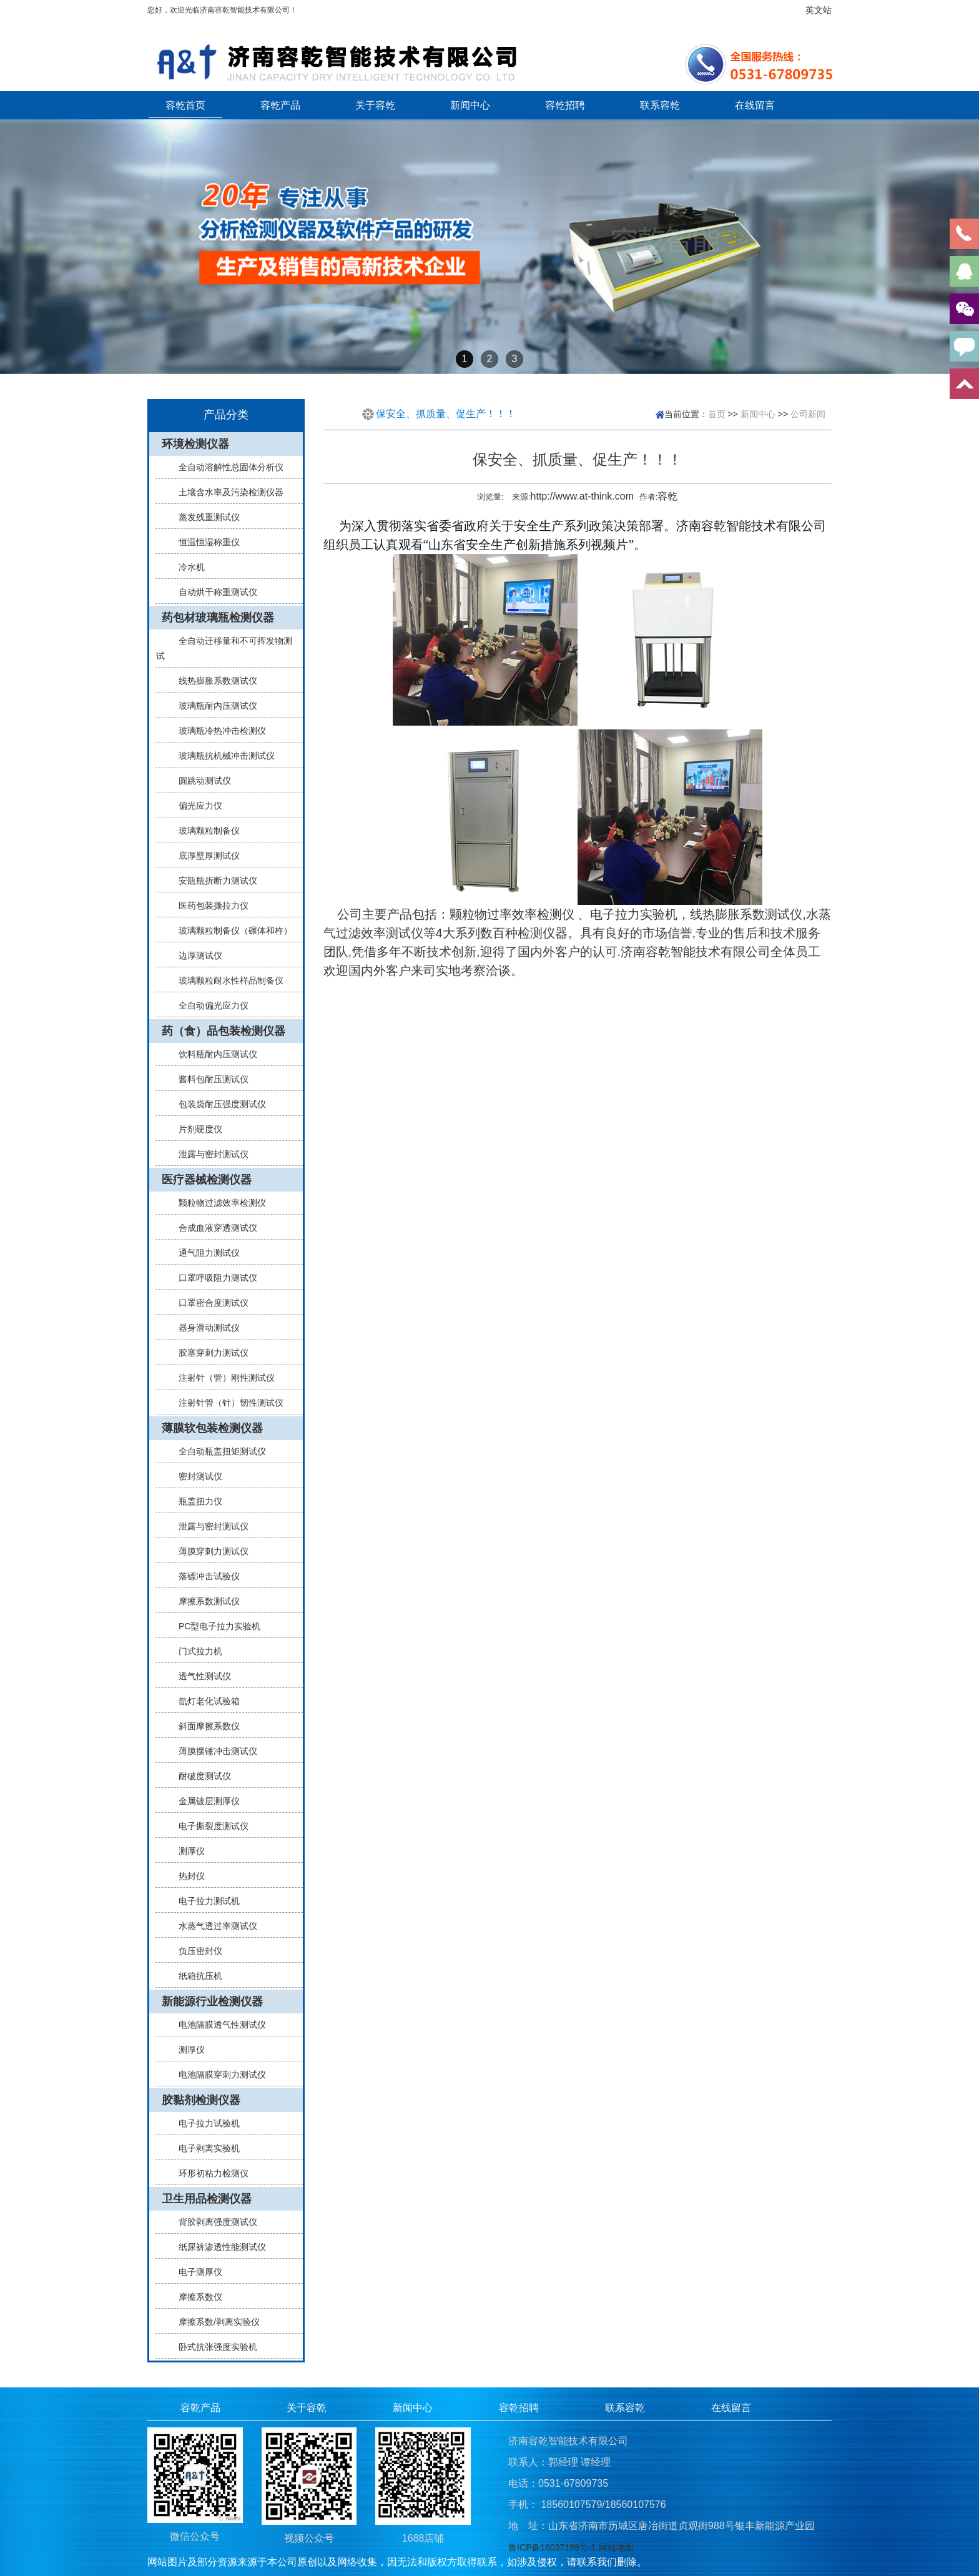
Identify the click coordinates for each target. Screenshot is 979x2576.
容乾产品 (280, 105)
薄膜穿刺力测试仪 (208, 1551)
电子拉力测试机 (204, 1901)
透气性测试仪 (200, 1676)
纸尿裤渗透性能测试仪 (217, 2247)
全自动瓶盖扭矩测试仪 (217, 1451)
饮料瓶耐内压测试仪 (213, 1054)
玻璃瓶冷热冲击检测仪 (217, 731)
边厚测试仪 (195, 955)
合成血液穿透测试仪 (213, 1228)
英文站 (818, 10)
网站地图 (616, 2547)
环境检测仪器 (195, 444)
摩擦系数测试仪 (204, 1601)
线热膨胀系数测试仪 (213, 681)
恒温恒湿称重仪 (204, 542)
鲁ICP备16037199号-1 (552, 2547)
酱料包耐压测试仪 (208, 1079)
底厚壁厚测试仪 (204, 856)
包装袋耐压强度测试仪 (217, 1104)
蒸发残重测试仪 (204, 517)
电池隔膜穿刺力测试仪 (217, 2075)
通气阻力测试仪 (204, 1253)
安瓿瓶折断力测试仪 (213, 881)
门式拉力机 (195, 1651)
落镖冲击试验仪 (204, 1576)
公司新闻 (807, 414)
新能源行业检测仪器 (212, 2001)
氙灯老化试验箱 (204, 1701)
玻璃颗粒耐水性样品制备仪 (226, 980)
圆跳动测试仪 (200, 781)
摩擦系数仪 (195, 2297)
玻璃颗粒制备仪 (204, 831)
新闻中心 (470, 105)
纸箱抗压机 (195, 1976)
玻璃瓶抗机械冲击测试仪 (222, 756)
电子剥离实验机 (204, 2148)
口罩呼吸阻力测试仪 (213, 1278)
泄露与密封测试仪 (208, 1154)
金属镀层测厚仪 (204, 1801)
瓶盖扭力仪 (195, 1501)
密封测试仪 (195, 1476)
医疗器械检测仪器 (207, 1179)
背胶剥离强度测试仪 (213, 2222)
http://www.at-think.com (582, 496)
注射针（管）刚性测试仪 (222, 1378)
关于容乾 (375, 105)
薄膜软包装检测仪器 (212, 1428)
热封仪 (187, 1876)
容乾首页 (185, 105)
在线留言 (755, 105)
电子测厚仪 (195, 2272)
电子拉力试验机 (204, 2123)
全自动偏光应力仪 (208, 1005)
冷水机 (187, 567)
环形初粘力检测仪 (208, 2173)
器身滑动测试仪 (204, 1328)
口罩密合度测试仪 (208, 1303)
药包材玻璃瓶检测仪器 (218, 617)
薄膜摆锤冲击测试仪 (213, 1751)
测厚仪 (187, 1851)
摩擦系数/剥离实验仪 (214, 2322)
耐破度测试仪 (200, 1776)
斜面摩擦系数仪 (204, 1726)
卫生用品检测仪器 (207, 2199)
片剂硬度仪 (195, 1129)
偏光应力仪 (195, 806)
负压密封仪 (195, 1951)
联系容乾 (660, 105)
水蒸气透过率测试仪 (213, 1926)
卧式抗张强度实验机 (213, 2347)
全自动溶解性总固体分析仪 (226, 467)
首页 (717, 414)
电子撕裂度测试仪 (208, 1826)
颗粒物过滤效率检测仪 (217, 1203)
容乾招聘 (565, 105)
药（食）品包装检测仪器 (223, 1031)
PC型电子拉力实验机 (214, 1626)
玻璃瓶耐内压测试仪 (213, 706)
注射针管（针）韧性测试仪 (226, 1403)
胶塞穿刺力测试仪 (208, 1353)
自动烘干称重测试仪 (213, 592)
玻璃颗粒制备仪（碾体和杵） (230, 930)
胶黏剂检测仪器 (201, 2100)
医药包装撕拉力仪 (208, 905)
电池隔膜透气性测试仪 (217, 2025)
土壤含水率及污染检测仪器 (226, 492)
